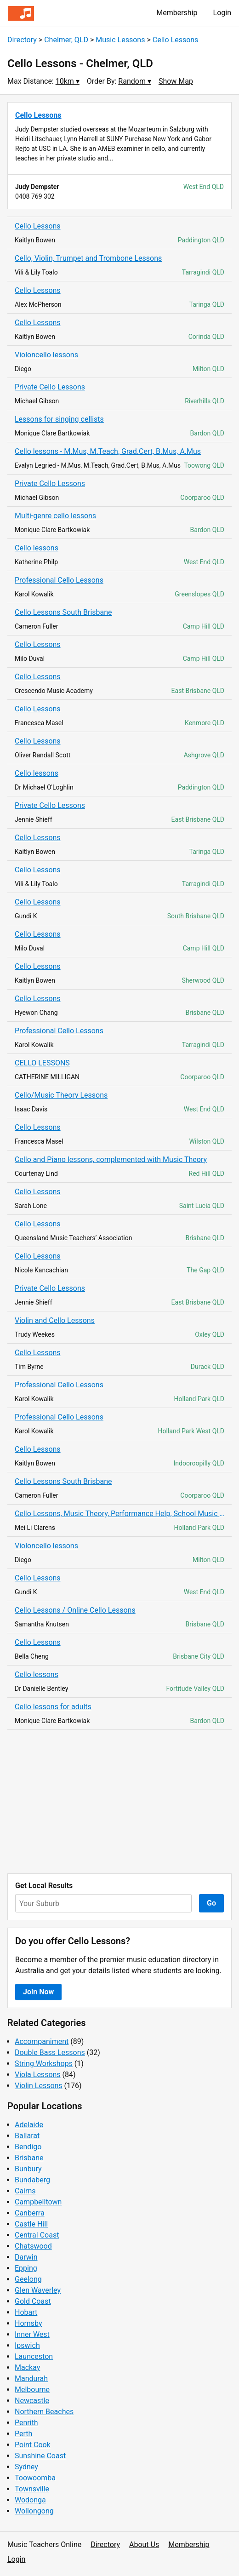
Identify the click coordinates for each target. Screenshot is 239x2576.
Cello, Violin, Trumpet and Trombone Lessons (88, 258)
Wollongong (34, 2511)
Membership (176, 12)
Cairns (25, 2191)
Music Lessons (120, 39)
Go (211, 1903)
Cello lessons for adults (53, 1706)
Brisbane (29, 2157)
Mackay (27, 2367)
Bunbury (28, 2168)
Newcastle (32, 2400)
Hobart (26, 2312)
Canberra (30, 2213)
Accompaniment (41, 2041)
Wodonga (30, 2500)
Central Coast (37, 2235)
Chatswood (33, 2246)
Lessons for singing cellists (59, 419)
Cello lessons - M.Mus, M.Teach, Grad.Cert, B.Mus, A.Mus (108, 451)
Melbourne (32, 2389)
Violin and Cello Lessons (55, 1320)
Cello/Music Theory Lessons (61, 1095)
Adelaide (29, 2124)
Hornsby (28, 2323)
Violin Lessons (39, 2085)
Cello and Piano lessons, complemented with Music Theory (111, 1159)
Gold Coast (33, 2301)
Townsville (32, 2488)
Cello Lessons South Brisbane (63, 612)
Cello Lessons (176, 39)
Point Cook (33, 2444)
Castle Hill (31, 2224)
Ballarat (27, 2135)
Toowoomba (35, 2477)
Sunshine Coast (40, 2455)
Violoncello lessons (46, 354)
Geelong (28, 2279)
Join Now (38, 1991)
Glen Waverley (38, 2290)
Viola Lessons (38, 2074)
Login (222, 12)
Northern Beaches (44, 2411)
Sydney (26, 2466)
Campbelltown (38, 2202)
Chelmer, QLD (66, 39)
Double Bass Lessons (50, 2052)
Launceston (34, 2356)
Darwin (26, 2257)
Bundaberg (32, 2179)
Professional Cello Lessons (59, 580)
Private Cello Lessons (50, 387)
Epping (26, 2268)
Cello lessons (36, 548)
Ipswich (27, 2345)
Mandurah (31, 2378)
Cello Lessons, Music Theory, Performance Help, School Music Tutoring (119, 1513)
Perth (23, 2433)
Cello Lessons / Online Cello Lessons (75, 1610)
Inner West (32, 2334)
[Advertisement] (119, 1801)
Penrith (26, 2422)
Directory (22, 39)
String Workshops (44, 2063)
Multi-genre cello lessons (55, 515)
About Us (144, 2544)
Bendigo (28, 2146)
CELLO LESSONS (42, 1063)
